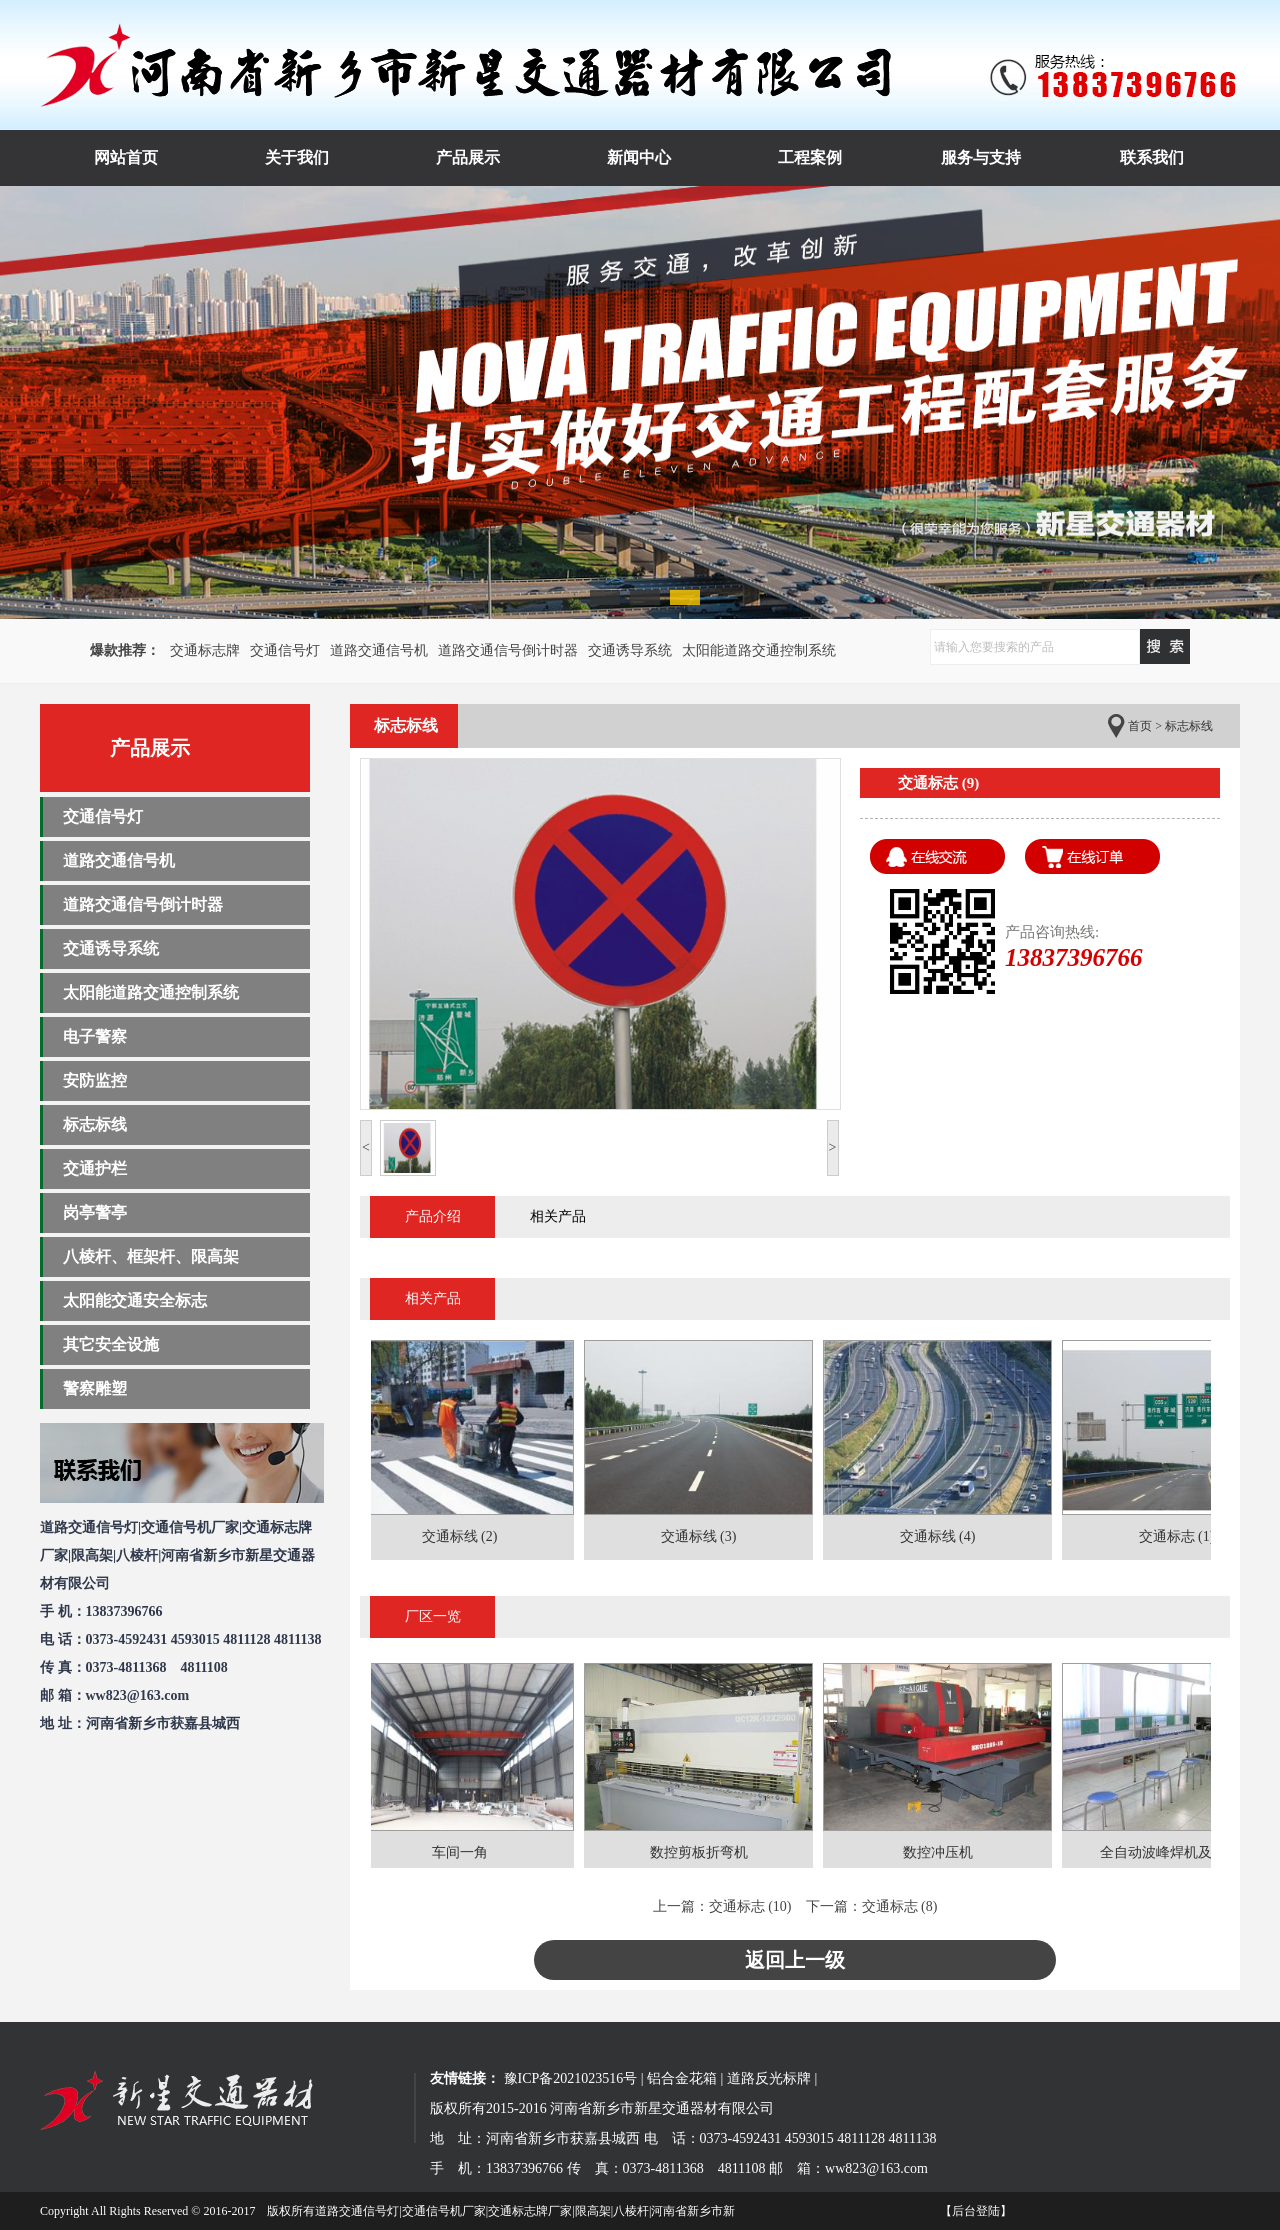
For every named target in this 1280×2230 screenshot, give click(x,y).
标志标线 (95, 1124)
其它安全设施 (111, 1344)
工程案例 (810, 157)
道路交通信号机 (379, 650)
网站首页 (126, 157)
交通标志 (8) (900, 1906)
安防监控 (95, 1080)
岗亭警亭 (95, 1212)
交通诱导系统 (630, 650)
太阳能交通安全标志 (135, 1300)
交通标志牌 (205, 650)
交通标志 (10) (750, 1906)
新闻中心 (639, 157)
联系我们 (1152, 157)
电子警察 (95, 1036)
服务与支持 (981, 157)
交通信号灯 (285, 650)
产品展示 (468, 157)
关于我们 (297, 157)
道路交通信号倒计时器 (508, 650)
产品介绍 (433, 1216)
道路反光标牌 (769, 2078)
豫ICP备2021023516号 (571, 2078)
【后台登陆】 (976, 2211)
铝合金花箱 (682, 2078)
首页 (1140, 726)
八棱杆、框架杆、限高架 (151, 1256)
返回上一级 (795, 1960)
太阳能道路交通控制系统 (759, 650)
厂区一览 (433, 1616)
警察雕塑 (95, 1388)
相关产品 (558, 1216)
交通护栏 (95, 1168)
